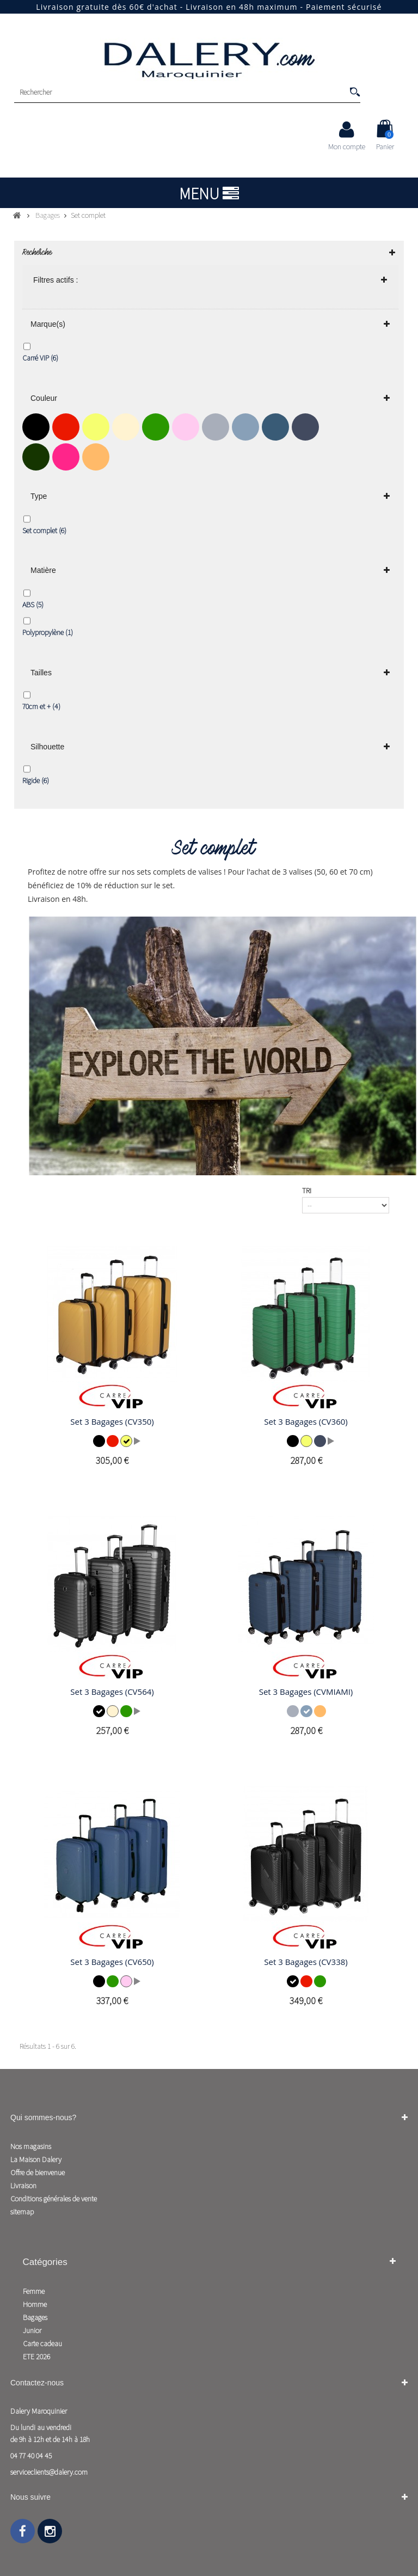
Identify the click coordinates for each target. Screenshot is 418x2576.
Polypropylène (47, 632)
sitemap (22, 2212)
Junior (32, 2330)
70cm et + (41, 706)
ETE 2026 (36, 2356)
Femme (34, 2291)
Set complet (44, 530)
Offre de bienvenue (37, 2172)
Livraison (23, 2185)
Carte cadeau (42, 2343)
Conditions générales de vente (53, 2198)
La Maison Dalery (36, 2159)
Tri (306, 1190)
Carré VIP (40, 358)
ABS (33, 604)
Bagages (35, 2317)
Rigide (35, 780)
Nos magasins (30, 2146)
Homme (35, 2304)
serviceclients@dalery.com (49, 2472)
